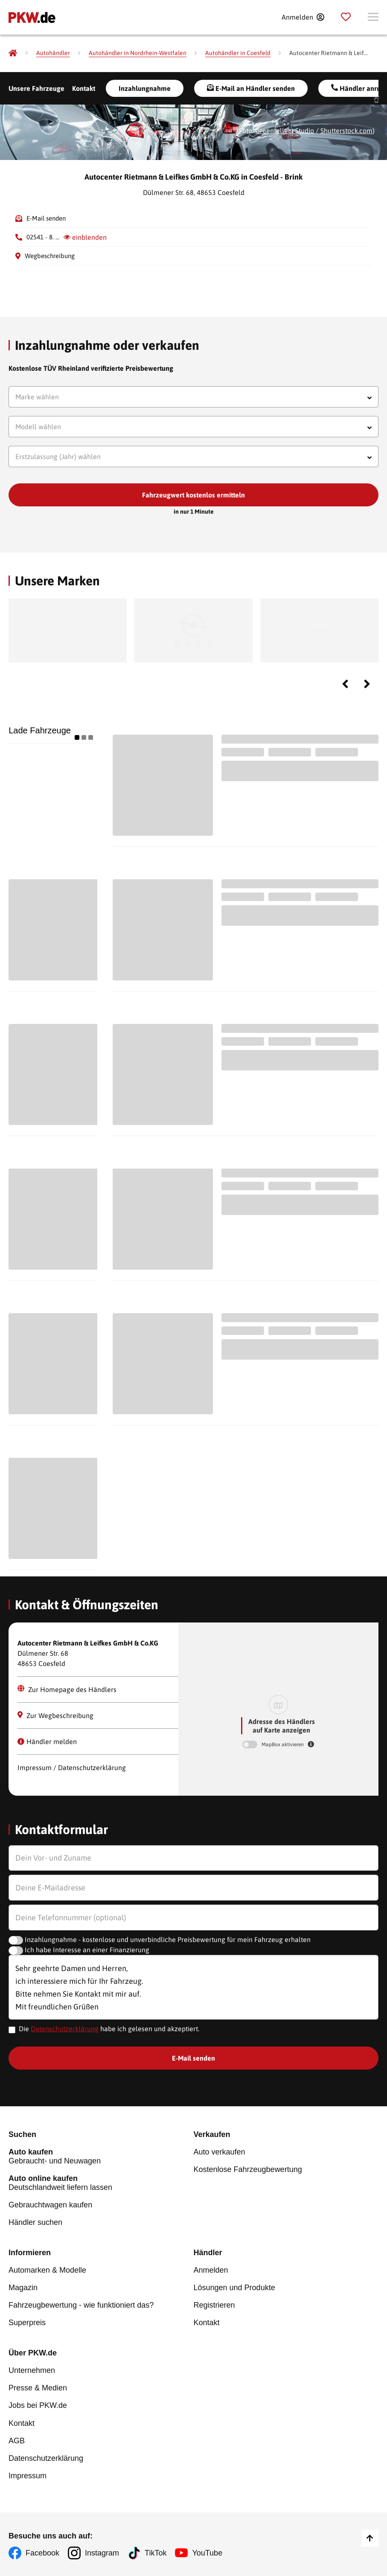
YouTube (207, 2552)
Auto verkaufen (219, 2152)
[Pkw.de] (13, 53)
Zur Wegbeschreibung (55, 1715)
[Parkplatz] (346, 17)
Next (367, 684)
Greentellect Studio (284, 130)
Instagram (102, 2552)
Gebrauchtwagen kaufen (50, 2205)
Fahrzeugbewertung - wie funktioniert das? (81, 2305)
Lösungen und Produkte (234, 2287)
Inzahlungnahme (145, 88)
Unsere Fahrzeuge (36, 88)
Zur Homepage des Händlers (66, 1689)
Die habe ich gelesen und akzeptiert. (109, 2029)
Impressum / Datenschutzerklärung (71, 1767)
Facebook (42, 2552)
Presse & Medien (38, 2388)
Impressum (28, 2475)
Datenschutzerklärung (65, 2029)
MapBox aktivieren (283, 1744)
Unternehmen (32, 2370)
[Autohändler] (53, 53)
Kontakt (83, 88)
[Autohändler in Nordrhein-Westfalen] (137, 53)
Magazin (23, 2287)
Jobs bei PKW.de (38, 2405)
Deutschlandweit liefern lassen (101, 2183)
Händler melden (47, 1741)
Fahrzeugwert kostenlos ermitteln (193, 495)
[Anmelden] (303, 17)
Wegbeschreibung (50, 255)
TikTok (155, 2552)
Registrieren (214, 2305)
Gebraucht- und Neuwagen (101, 2156)
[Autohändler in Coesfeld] (238, 53)
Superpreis (27, 2322)
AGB (17, 2440)
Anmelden (211, 2270)
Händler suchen (35, 2222)
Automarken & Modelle (47, 2270)
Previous (345, 684)
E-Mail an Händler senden (251, 88)
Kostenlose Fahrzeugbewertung (248, 2169)
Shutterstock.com (346, 130)
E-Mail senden (46, 218)
